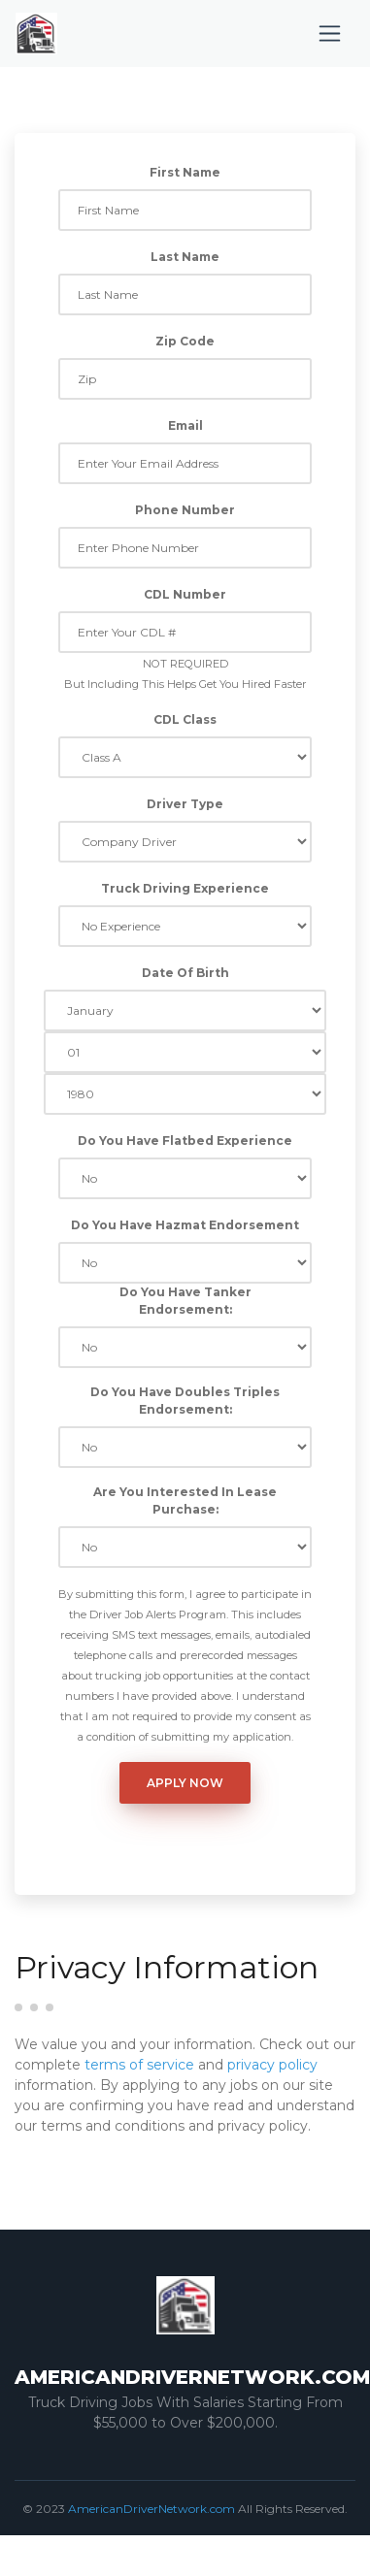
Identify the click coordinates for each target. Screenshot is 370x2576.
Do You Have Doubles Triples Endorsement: (185, 1401)
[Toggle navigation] (329, 33)
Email (185, 425)
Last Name (185, 256)
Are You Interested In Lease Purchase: (185, 1500)
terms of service (139, 2064)
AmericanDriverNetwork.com (151, 2508)
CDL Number (185, 594)
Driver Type (185, 804)
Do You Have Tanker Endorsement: (185, 1301)
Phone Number (185, 510)
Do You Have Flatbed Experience (185, 1140)
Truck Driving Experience (185, 888)
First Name (185, 172)
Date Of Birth (185, 972)
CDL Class (185, 719)
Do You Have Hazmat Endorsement (185, 1225)
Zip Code (185, 341)
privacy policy (272, 2064)
